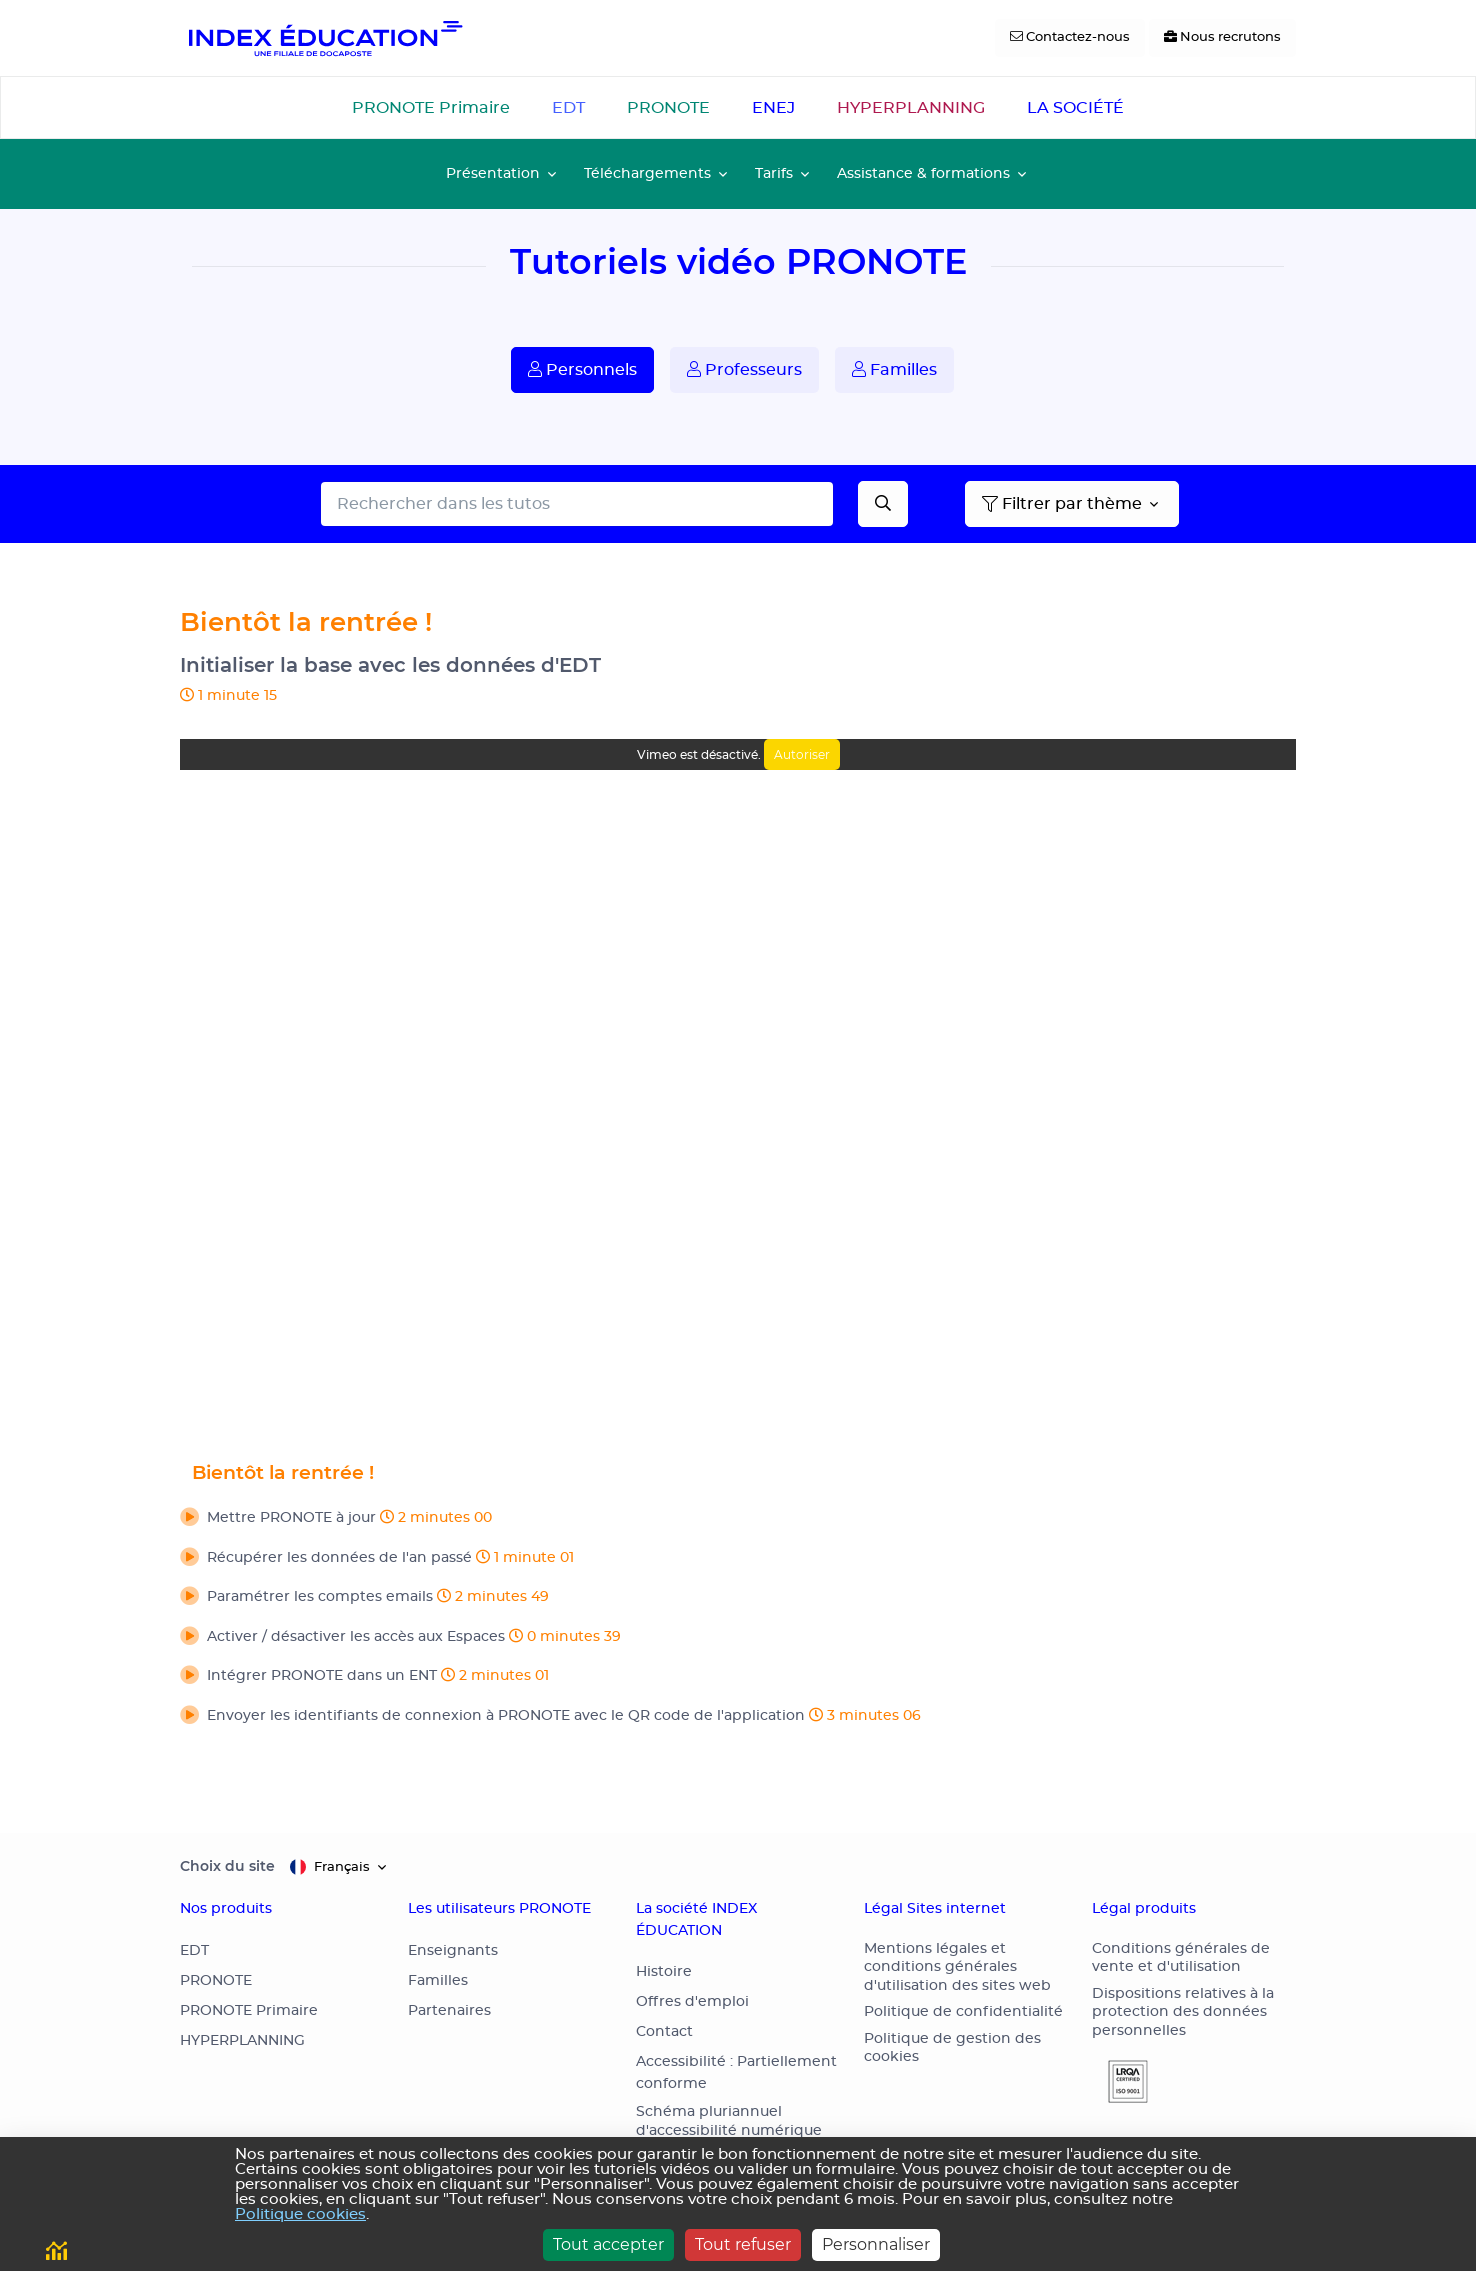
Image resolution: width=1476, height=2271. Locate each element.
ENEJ (773, 108)
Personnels (582, 369)
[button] (738, 1519)
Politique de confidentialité (963, 2012)
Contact (664, 2032)
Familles (894, 369)
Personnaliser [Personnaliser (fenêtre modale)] (876, 2244)
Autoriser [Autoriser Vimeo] (802, 754)
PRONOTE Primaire (431, 108)
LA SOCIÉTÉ (1075, 108)
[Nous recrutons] (1222, 38)
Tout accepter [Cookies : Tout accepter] (608, 2244)
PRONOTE (668, 108)
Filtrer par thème (1062, 504)
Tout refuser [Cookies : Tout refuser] (743, 2244)
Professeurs (744, 369)
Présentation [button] (493, 173)
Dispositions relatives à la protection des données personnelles (1183, 2012)
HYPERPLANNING (911, 108)
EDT (568, 108)
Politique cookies (300, 2214)
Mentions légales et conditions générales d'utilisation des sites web (957, 1967)
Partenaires (449, 2011)
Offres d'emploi (692, 2002)
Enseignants (453, 1951)
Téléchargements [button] (647, 173)
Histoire (664, 1972)
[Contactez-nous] (1070, 38)
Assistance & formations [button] (923, 173)
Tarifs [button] (774, 173)
